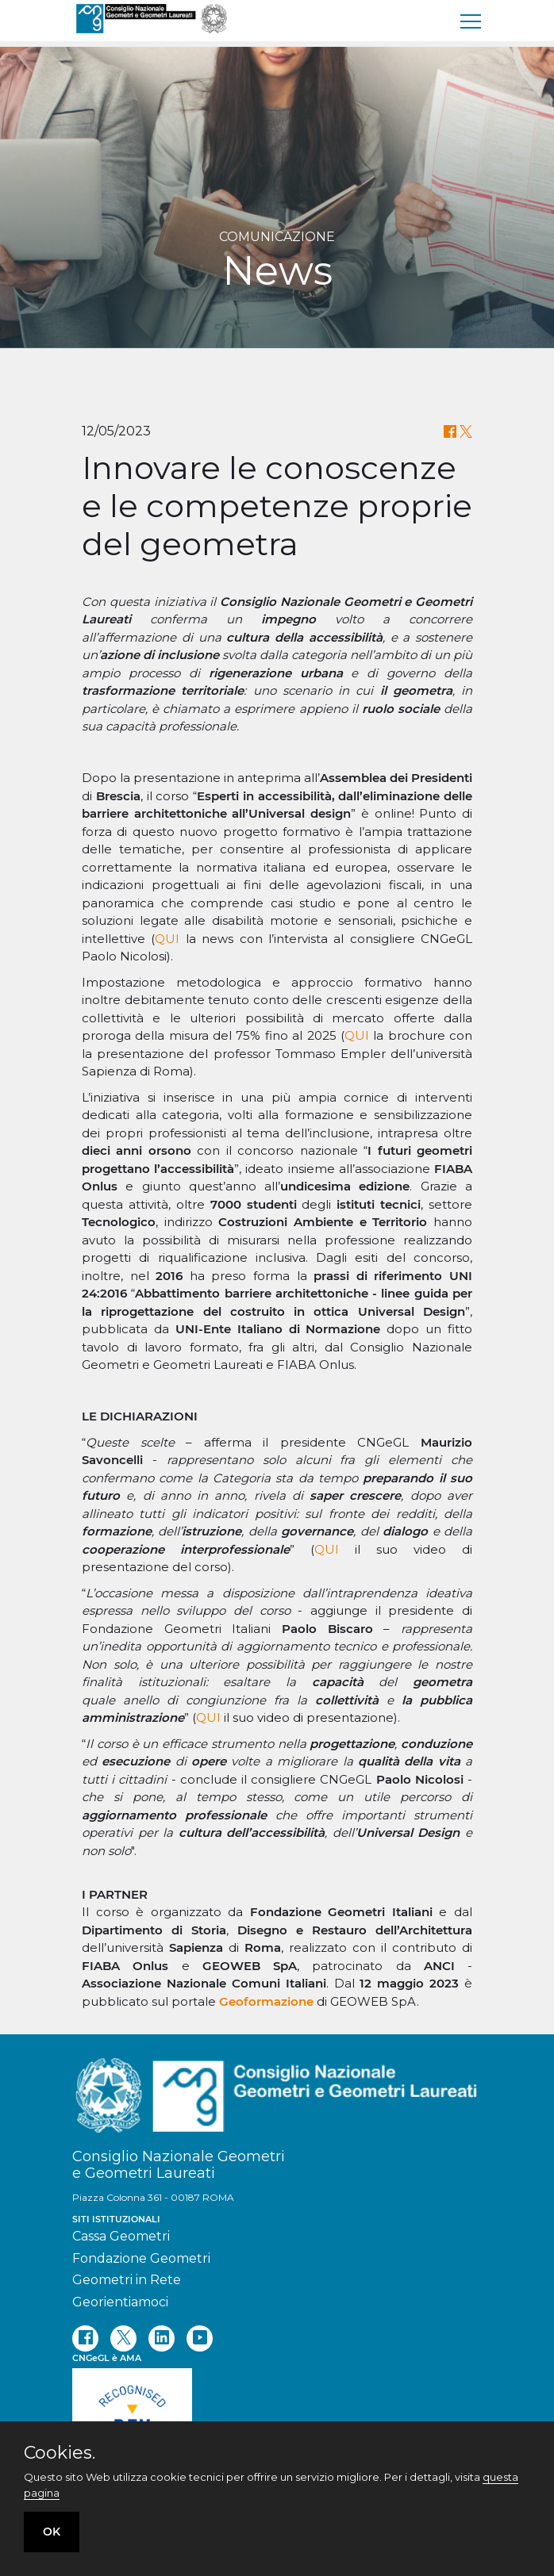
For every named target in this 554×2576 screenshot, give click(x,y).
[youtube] (200, 2338)
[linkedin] (161, 2338)
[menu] (471, 20)
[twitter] (123, 2338)
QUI (167, 938)
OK (51, 2531)
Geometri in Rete (126, 2279)
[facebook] (85, 2338)
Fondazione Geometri (141, 2258)
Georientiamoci (120, 2302)
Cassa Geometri (121, 2236)
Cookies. (59, 2453)
